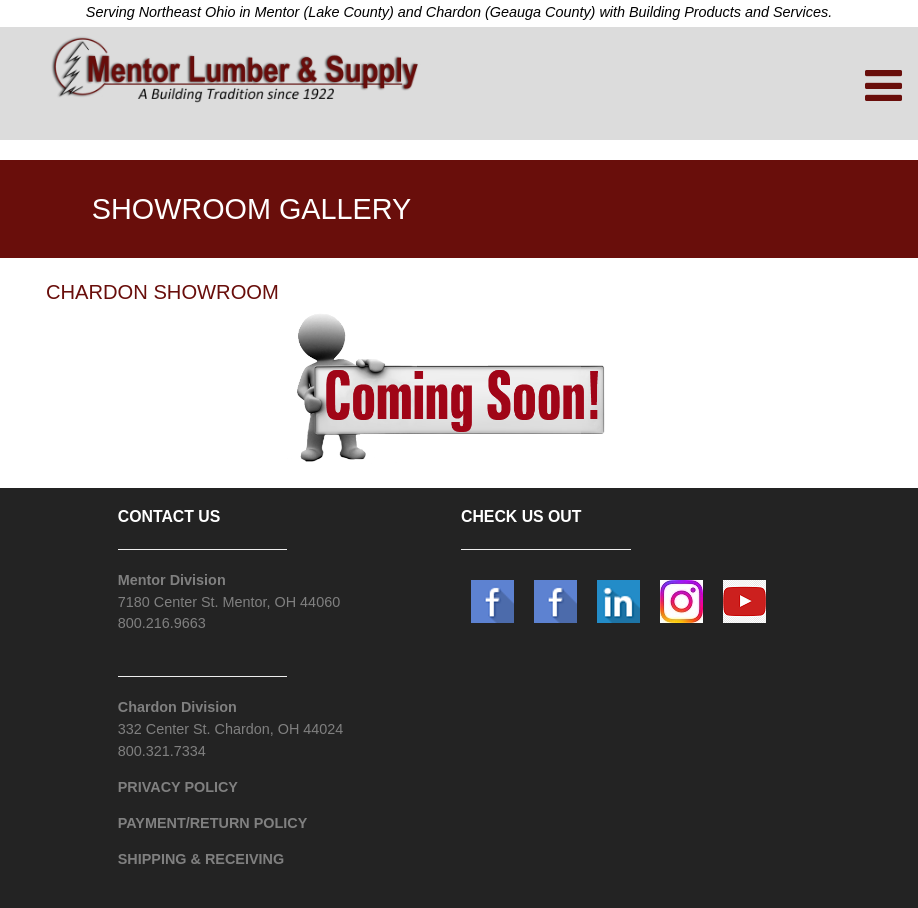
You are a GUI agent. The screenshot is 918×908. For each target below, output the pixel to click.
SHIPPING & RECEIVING (201, 859)
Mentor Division (172, 580)
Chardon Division (177, 707)
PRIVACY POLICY (178, 787)
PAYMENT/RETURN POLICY (213, 823)
